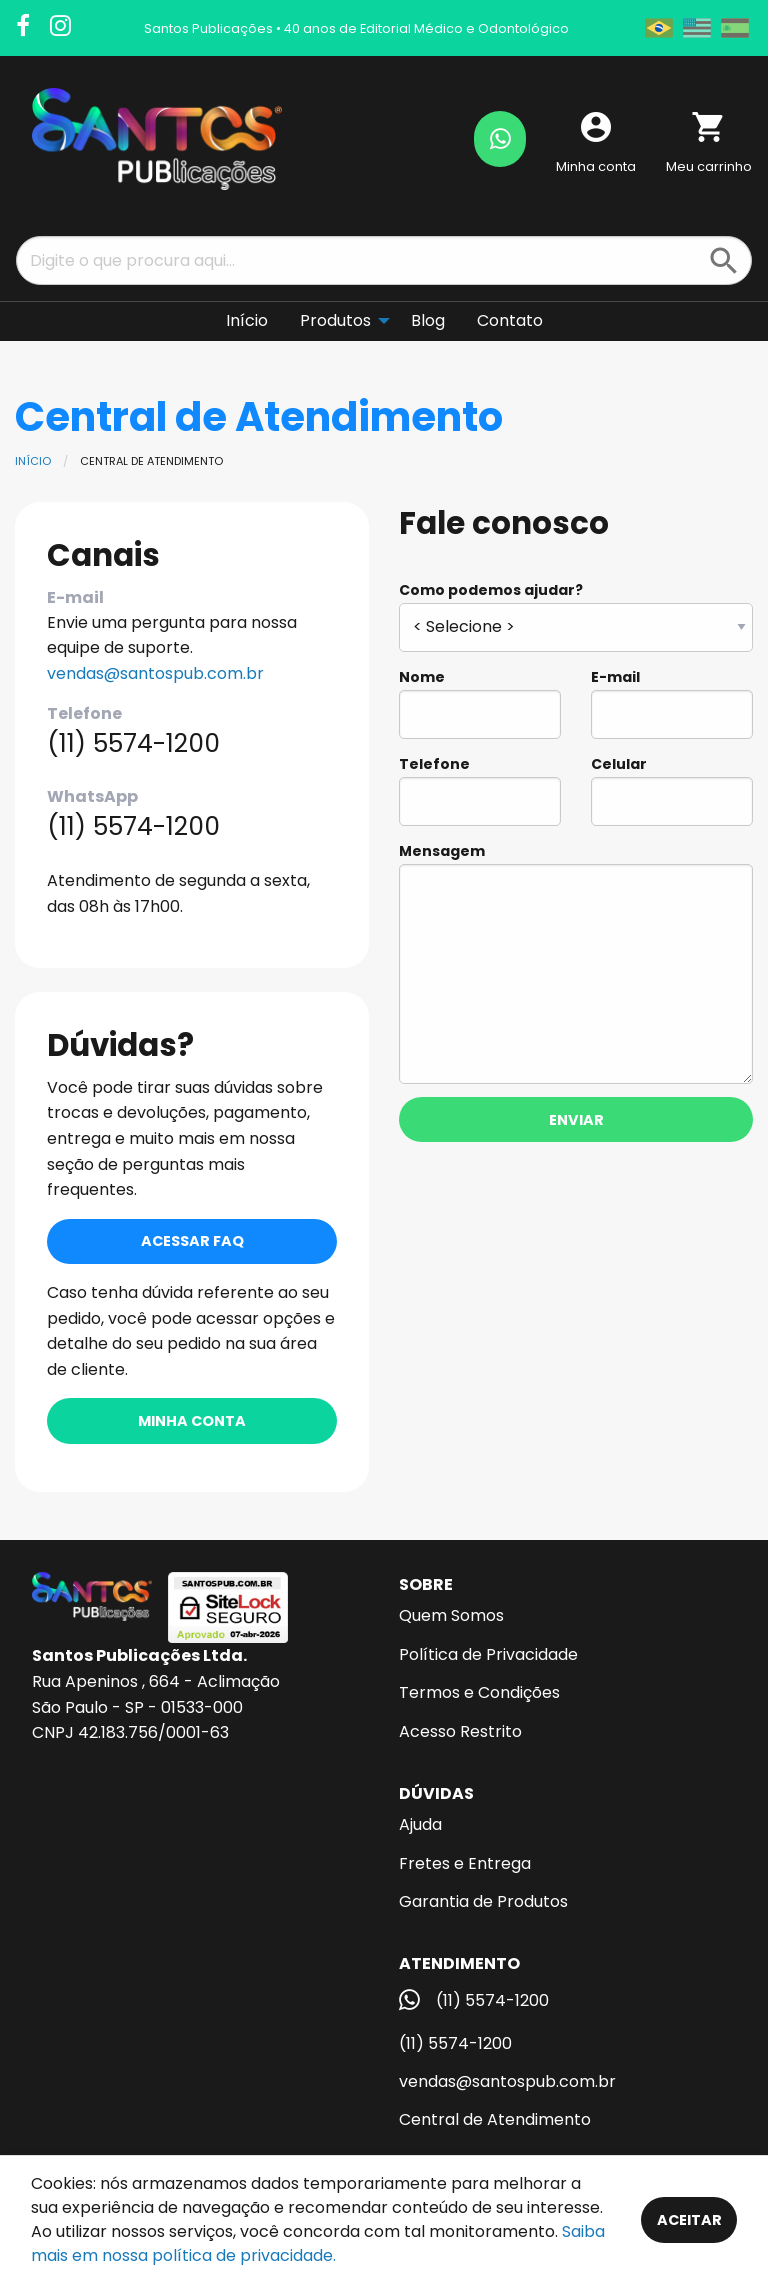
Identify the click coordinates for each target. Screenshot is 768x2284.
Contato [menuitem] (510, 320)
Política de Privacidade (488, 1654)
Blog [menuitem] (428, 320)
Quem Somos (451, 1615)
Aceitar (689, 2220)
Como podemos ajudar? (576, 616)
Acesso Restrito (460, 1731)
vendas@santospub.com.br (155, 673)
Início (33, 461)
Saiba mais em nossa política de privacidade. (318, 2243)
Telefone (480, 790)
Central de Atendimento (495, 2119)
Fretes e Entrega (465, 1863)
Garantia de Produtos (483, 1901)
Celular (672, 790)
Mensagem (576, 962)
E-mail (672, 703)
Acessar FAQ (192, 1241)
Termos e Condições (479, 1692)
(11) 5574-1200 (455, 2043)
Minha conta (192, 1421)
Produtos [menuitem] (335, 320)
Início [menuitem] (247, 320)
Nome (480, 703)
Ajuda (420, 1824)
